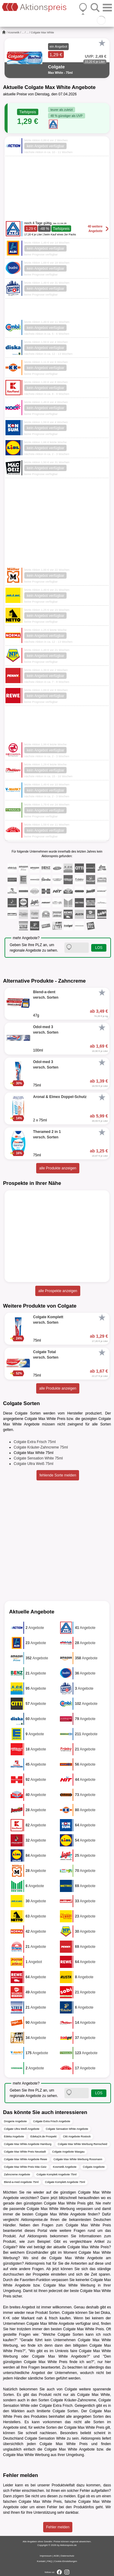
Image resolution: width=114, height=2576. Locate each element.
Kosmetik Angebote (65, 2166)
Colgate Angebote (94, 2166)
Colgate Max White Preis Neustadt (25, 2151)
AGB (56, 2555)
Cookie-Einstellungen (65, 2561)
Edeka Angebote (14, 2136)
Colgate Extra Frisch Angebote (51, 2121)
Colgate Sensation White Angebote (67, 2128)
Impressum (46, 2555)
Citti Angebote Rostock (77, 2136)
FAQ (49, 2561)
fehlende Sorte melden (58, 1475)
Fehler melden (58, 2527)
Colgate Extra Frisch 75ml (35, 1442)
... (23, 32)
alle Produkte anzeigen (57, 1168)
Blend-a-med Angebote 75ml (21, 2182)
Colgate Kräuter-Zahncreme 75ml (41, 1447)
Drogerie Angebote (15, 2121)
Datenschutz (67, 2555)
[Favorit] (101, 43)
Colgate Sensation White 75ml (38, 1458)
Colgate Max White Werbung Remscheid (82, 2144)
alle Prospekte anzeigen (57, 1291)
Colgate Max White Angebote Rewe (25, 2159)
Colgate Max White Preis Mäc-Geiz (25, 2166)
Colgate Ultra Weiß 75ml (34, 1464)
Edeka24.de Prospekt (43, 2136)
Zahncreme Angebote (17, 2174)
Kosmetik (13, 32)
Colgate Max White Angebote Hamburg (27, 2144)
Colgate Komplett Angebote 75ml (56, 2174)
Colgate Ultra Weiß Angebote (21, 2128)
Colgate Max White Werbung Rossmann (78, 2159)
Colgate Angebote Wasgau (68, 2151)
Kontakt (41, 2561)
